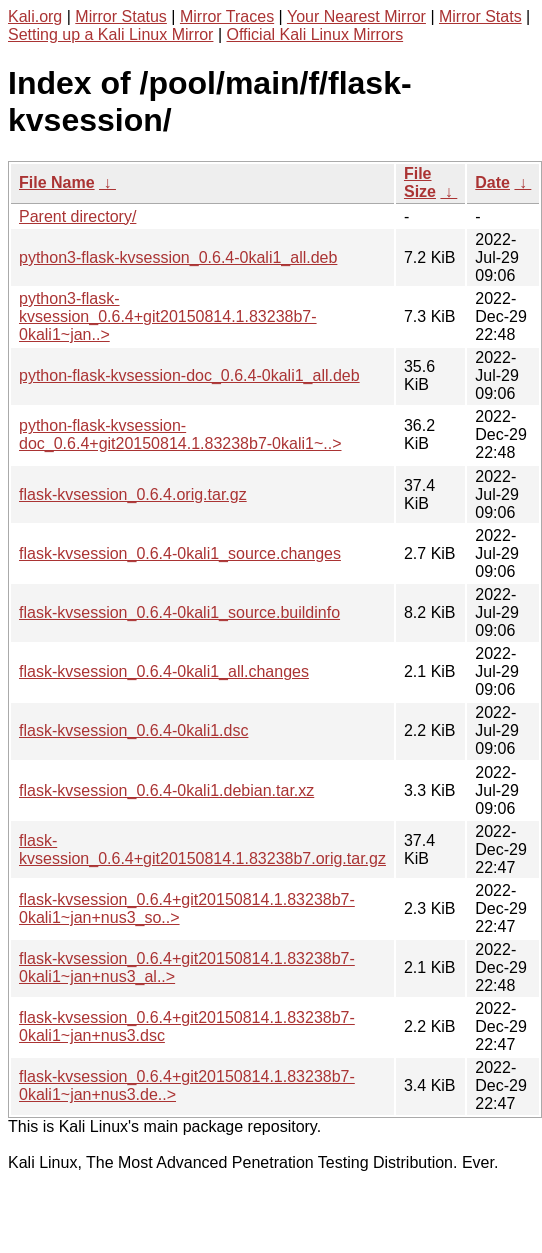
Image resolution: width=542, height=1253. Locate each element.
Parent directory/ (77, 216)
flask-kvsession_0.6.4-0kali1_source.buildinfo (179, 612)
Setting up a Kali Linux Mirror (110, 34)
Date (492, 182)
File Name (57, 182)
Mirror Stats (480, 16)
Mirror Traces (227, 16)
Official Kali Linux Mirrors (314, 34)
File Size (420, 182)
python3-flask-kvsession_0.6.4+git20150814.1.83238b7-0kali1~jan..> (168, 316)
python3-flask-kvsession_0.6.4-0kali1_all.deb (178, 257)
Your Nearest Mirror (356, 16)
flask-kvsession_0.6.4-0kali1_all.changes (164, 671)
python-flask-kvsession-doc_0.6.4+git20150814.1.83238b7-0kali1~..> (180, 434)
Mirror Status (121, 16)
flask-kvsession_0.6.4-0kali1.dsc (133, 730)
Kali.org (35, 16)
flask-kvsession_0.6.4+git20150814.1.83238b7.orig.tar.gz (202, 849)
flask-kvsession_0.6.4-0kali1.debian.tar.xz (166, 790)
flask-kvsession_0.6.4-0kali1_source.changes (180, 553)
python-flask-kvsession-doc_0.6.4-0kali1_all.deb (189, 375)
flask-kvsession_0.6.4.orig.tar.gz (133, 494)
